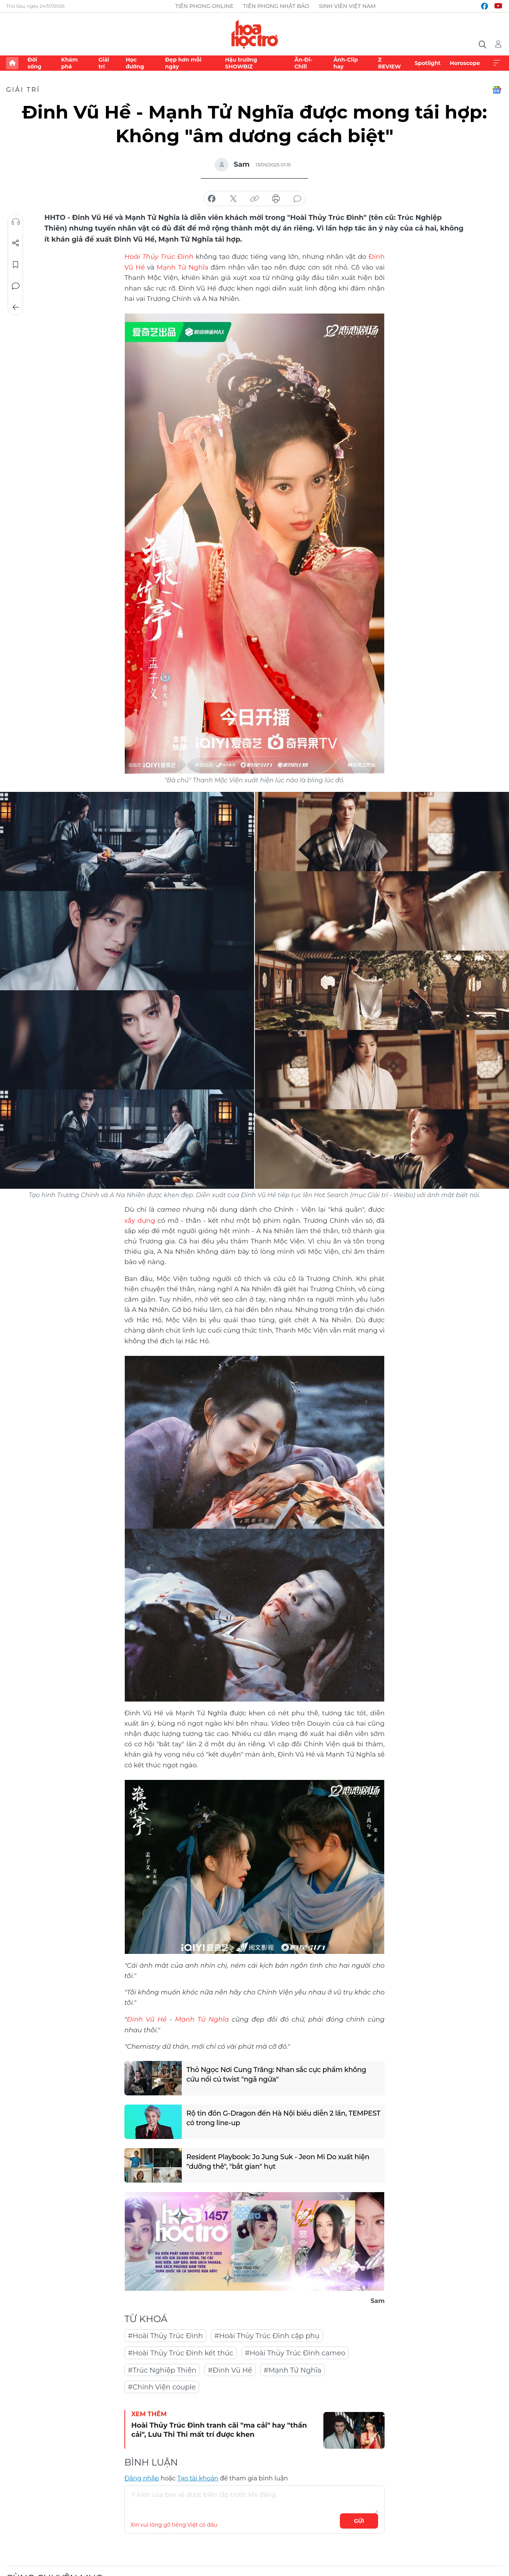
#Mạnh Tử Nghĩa (292, 2369)
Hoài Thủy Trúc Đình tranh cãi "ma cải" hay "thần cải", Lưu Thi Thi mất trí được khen (219, 2428)
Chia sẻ (15, 243)
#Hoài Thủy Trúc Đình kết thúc (180, 2351)
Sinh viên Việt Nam (347, 6)
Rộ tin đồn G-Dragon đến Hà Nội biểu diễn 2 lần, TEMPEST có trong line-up (267, 2117)
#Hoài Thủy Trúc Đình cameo (295, 2351)
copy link (254, 198)
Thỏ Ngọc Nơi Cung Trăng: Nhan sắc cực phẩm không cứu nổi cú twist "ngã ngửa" (277, 2073)
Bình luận (15, 286)
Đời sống (34, 63)
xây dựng (139, 1219)
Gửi (359, 2519)
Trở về (15, 307)
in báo (276, 198)
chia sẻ (211, 198)
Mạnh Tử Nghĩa (182, 266)
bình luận (297, 198)
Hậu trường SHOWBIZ (241, 63)
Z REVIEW (389, 63)
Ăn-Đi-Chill (303, 63)
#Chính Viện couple (162, 2385)
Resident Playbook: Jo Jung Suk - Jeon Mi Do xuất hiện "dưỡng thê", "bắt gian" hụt (279, 2161)
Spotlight (427, 63)
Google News (497, 90)
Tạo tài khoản (197, 2476)
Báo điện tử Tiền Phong (255, 34)
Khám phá (69, 63)
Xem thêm (497, 63)
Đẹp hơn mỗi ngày (183, 63)
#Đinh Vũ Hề (230, 2369)
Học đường (135, 63)
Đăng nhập (141, 2476)
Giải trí (103, 63)
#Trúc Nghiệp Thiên (162, 2369)
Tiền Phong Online (204, 6)
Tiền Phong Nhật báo (276, 6)
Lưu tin (15, 264)
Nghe (15, 221)
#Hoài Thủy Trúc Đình (165, 2334)
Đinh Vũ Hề (146, 2018)
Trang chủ (12, 63)
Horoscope (465, 63)
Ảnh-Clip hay (345, 63)
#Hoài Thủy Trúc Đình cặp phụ (267, 2334)
